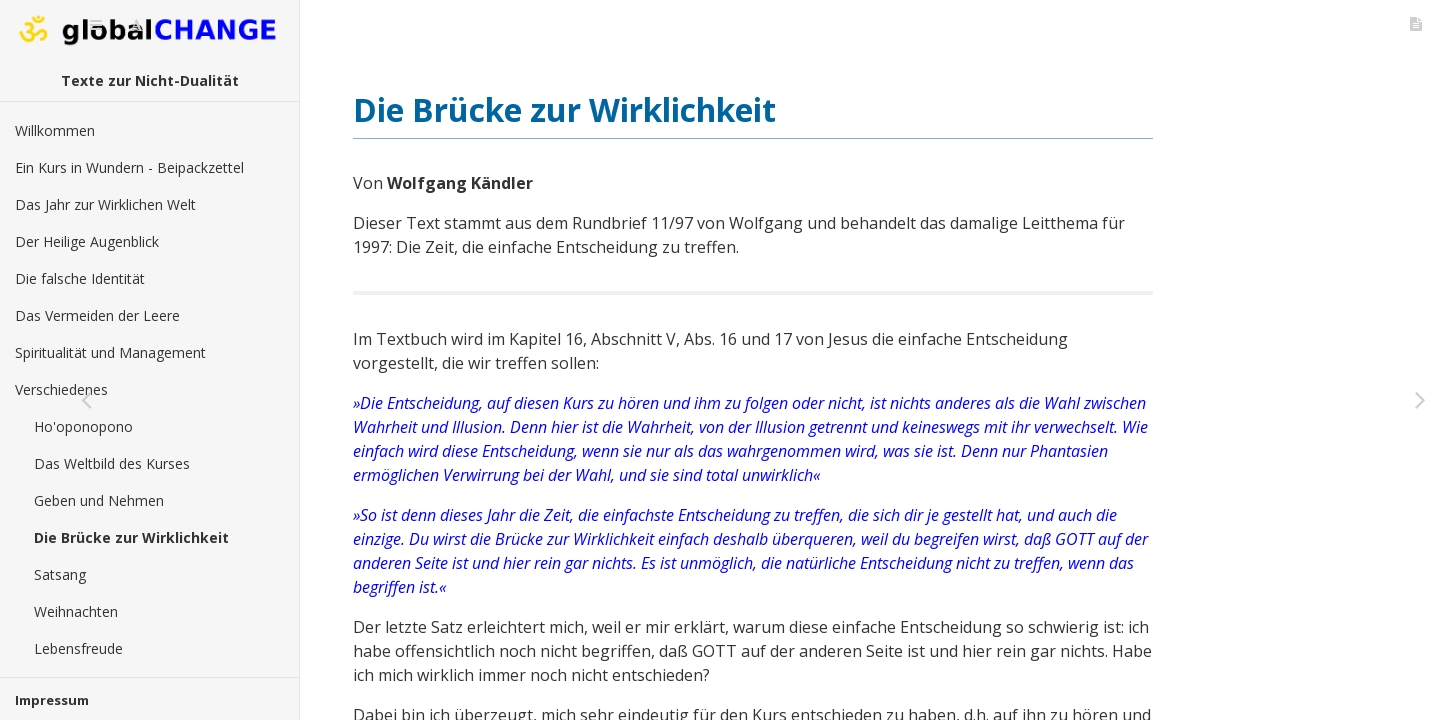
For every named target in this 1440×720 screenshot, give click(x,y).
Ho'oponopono (83, 426)
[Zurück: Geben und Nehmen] (320, 400)
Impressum (52, 700)
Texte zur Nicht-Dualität (150, 80)
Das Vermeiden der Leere (97, 315)
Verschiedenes (61, 389)
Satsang (60, 574)
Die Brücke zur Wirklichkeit (131, 537)
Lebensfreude (78, 648)
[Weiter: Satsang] (1420, 400)
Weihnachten (76, 611)
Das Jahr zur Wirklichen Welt (105, 204)
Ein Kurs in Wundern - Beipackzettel (129, 167)
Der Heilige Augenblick (87, 241)
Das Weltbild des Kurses (112, 463)
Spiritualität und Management (110, 352)
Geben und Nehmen (99, 500)
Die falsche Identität (80, 278)
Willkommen (55, 130)
